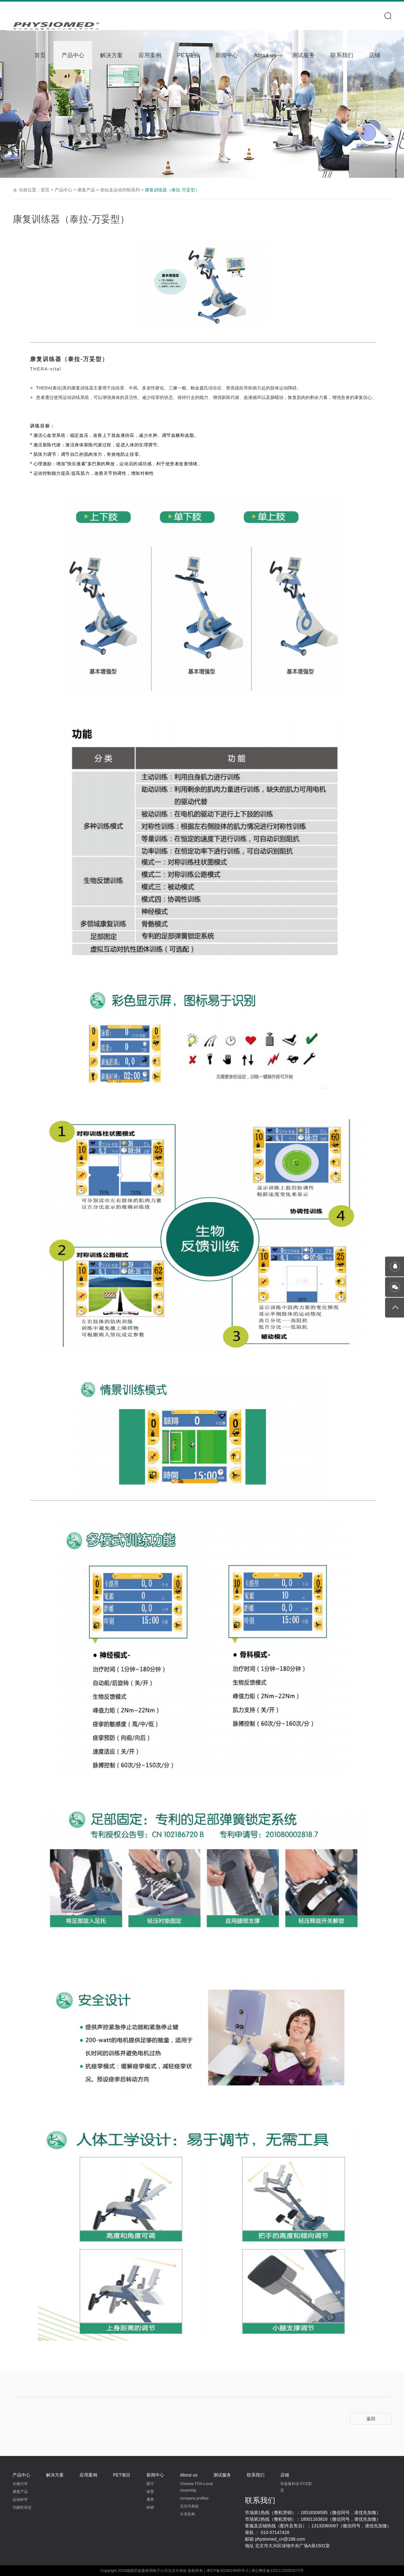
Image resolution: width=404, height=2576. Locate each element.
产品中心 (73, 55)
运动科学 (20, 2499)
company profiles (194, 2498)
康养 (150, 2499)
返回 (370, 2418)
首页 (40, 55)
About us (265, 55)
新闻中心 (226, 55)
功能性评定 (22, 2507)
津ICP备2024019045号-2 (227, 2570)
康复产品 (86, 189)
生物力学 (20, 2484)
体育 (150, 2491)
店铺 (374, 55)
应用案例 (150, 55)
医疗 (150, 2484)
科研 (150, 2507)
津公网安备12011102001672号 (277, 2570)
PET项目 (188, 55)
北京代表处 (189, 2506)
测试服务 (303, 55)
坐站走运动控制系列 (120, 189)
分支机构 (187, 2514)
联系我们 (341, 55)
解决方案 (111, 55)
